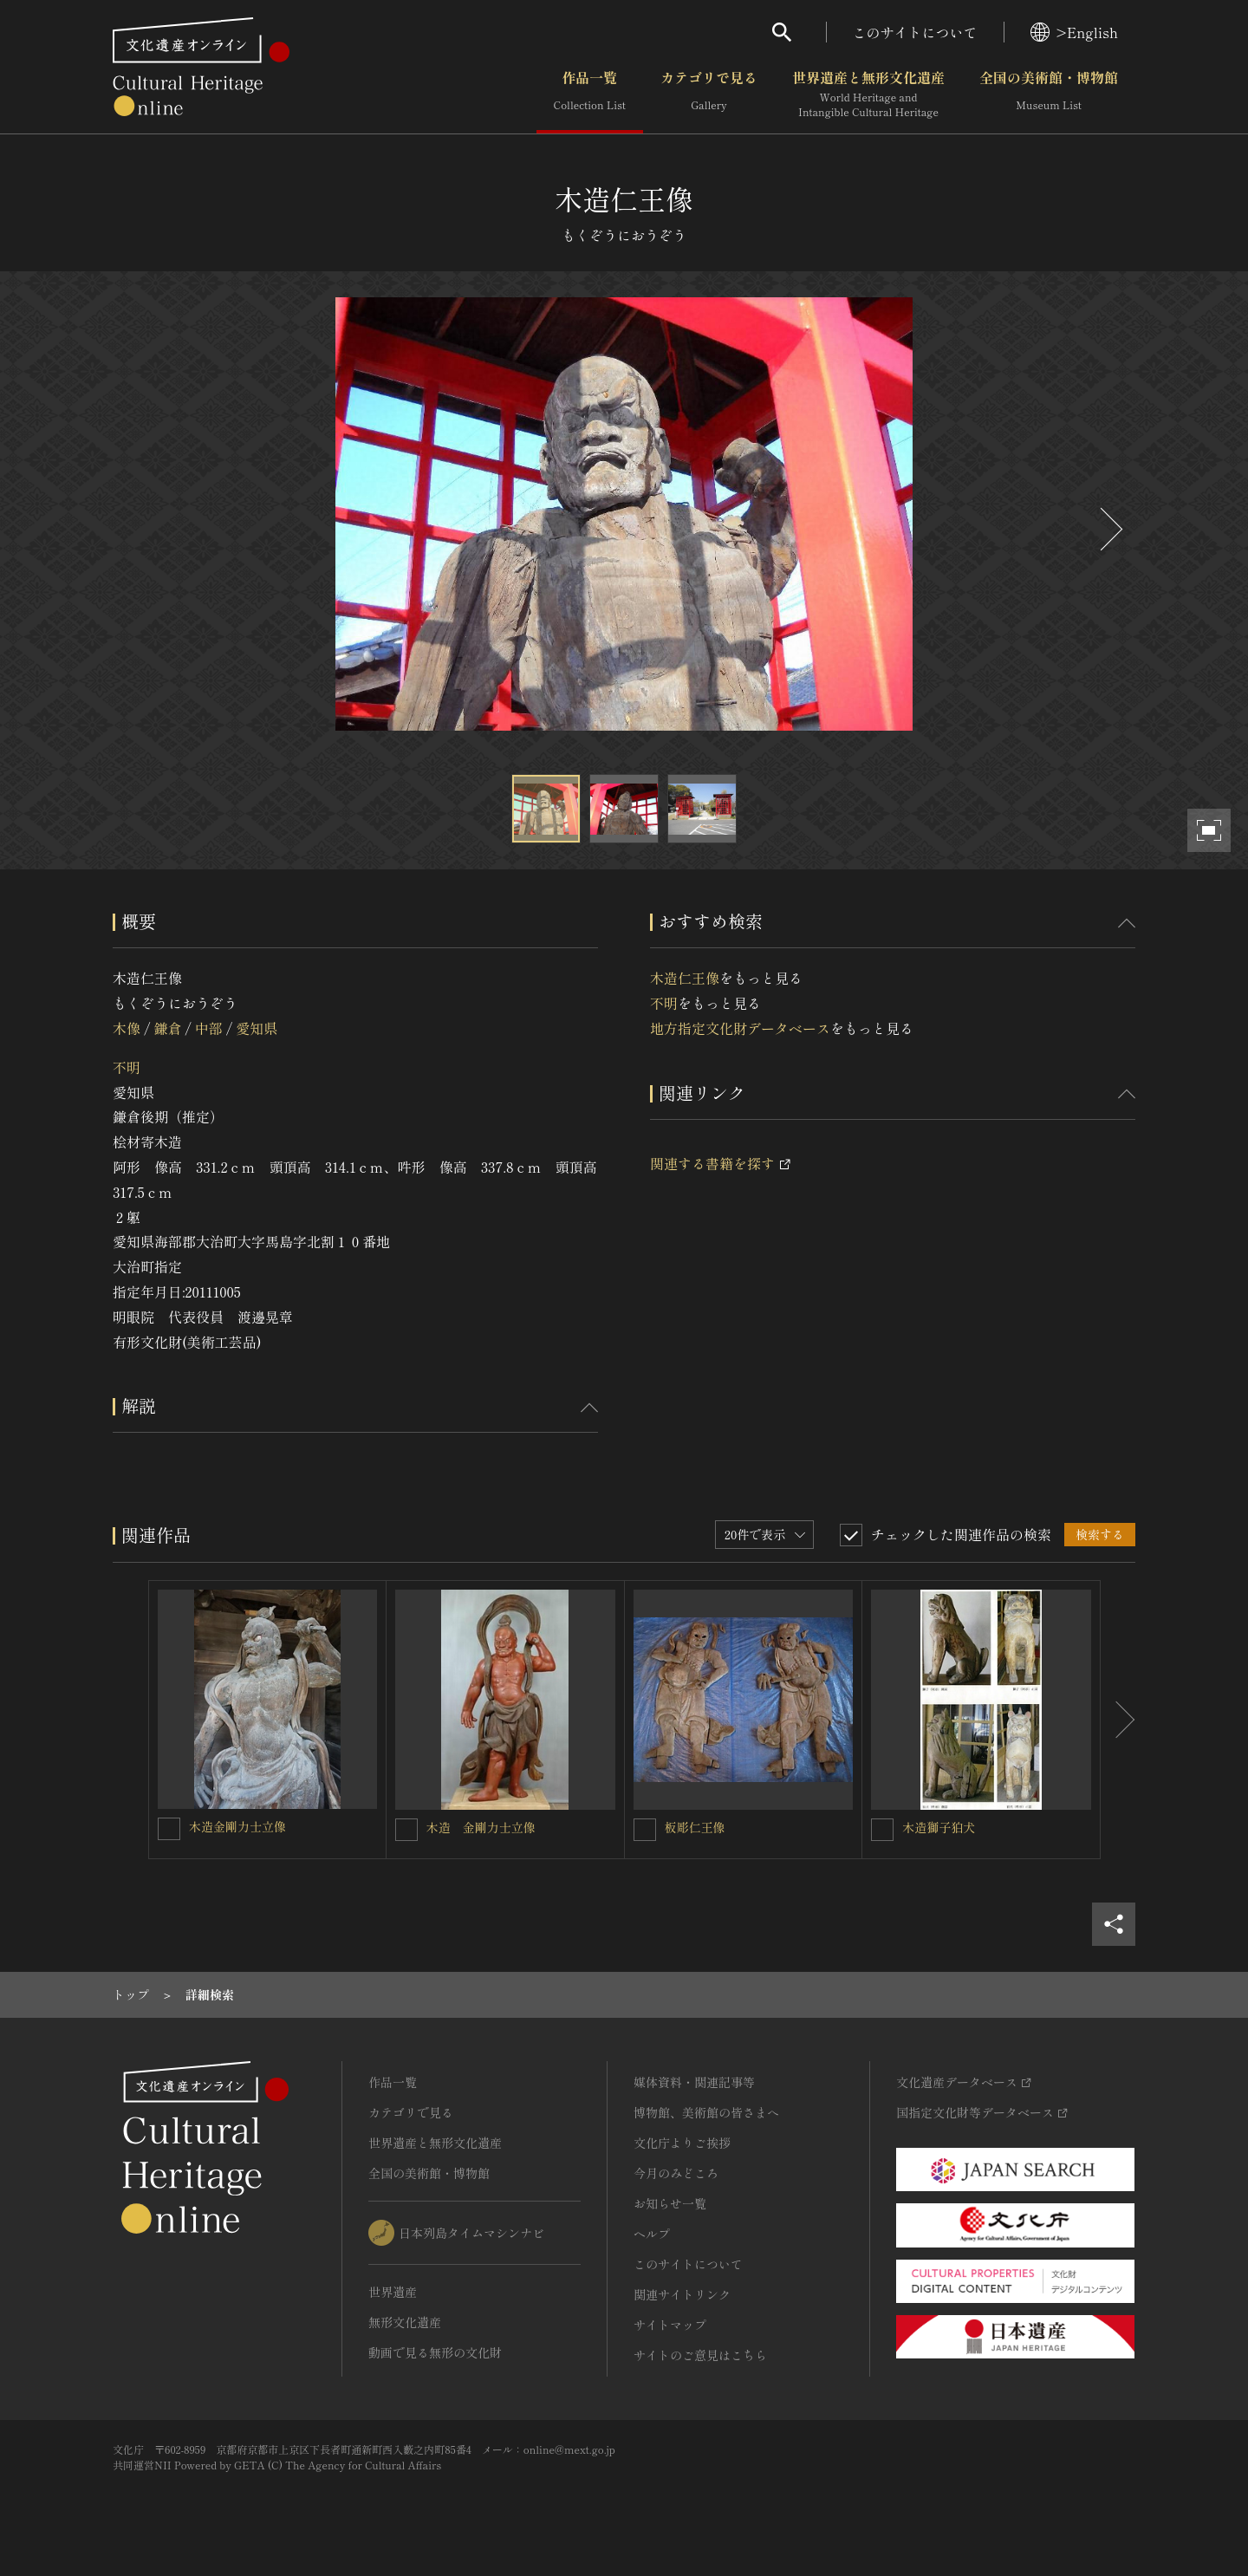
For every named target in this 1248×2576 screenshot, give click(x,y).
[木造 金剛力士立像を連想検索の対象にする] (406, 1829)
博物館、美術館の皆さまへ (706, 2112)
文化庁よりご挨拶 (682, 2142)
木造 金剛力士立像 (481, 1827)
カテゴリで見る (708, 94)
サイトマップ (670, 2324)
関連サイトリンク (682, 2294)
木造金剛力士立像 (237, 1826)
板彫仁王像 (695, 1827)
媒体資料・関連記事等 (694, 2082)
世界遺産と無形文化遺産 (868, 94)
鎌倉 (167, 1028)
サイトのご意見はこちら (700, 2355)
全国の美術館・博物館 (1048, 94)
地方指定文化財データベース (740, 1028)
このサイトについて (915, 32)
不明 (126, 1067)
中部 (209, 1028)
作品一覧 (590, 94)
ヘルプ (652, 2233)
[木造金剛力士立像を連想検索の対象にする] (169, 1829)
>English (1074, 32)
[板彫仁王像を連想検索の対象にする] (645, 1829)
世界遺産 (392, 2291)
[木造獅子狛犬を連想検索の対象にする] (882, 1829)
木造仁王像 (684, 977)
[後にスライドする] (1109, 529)
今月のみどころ (676, 2173)
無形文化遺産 (404, 2322)
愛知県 (256, 1028)
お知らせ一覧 (670, 2203)
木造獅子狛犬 (938, 1827)
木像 (126, 1028)
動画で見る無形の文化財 (435, 2352)
